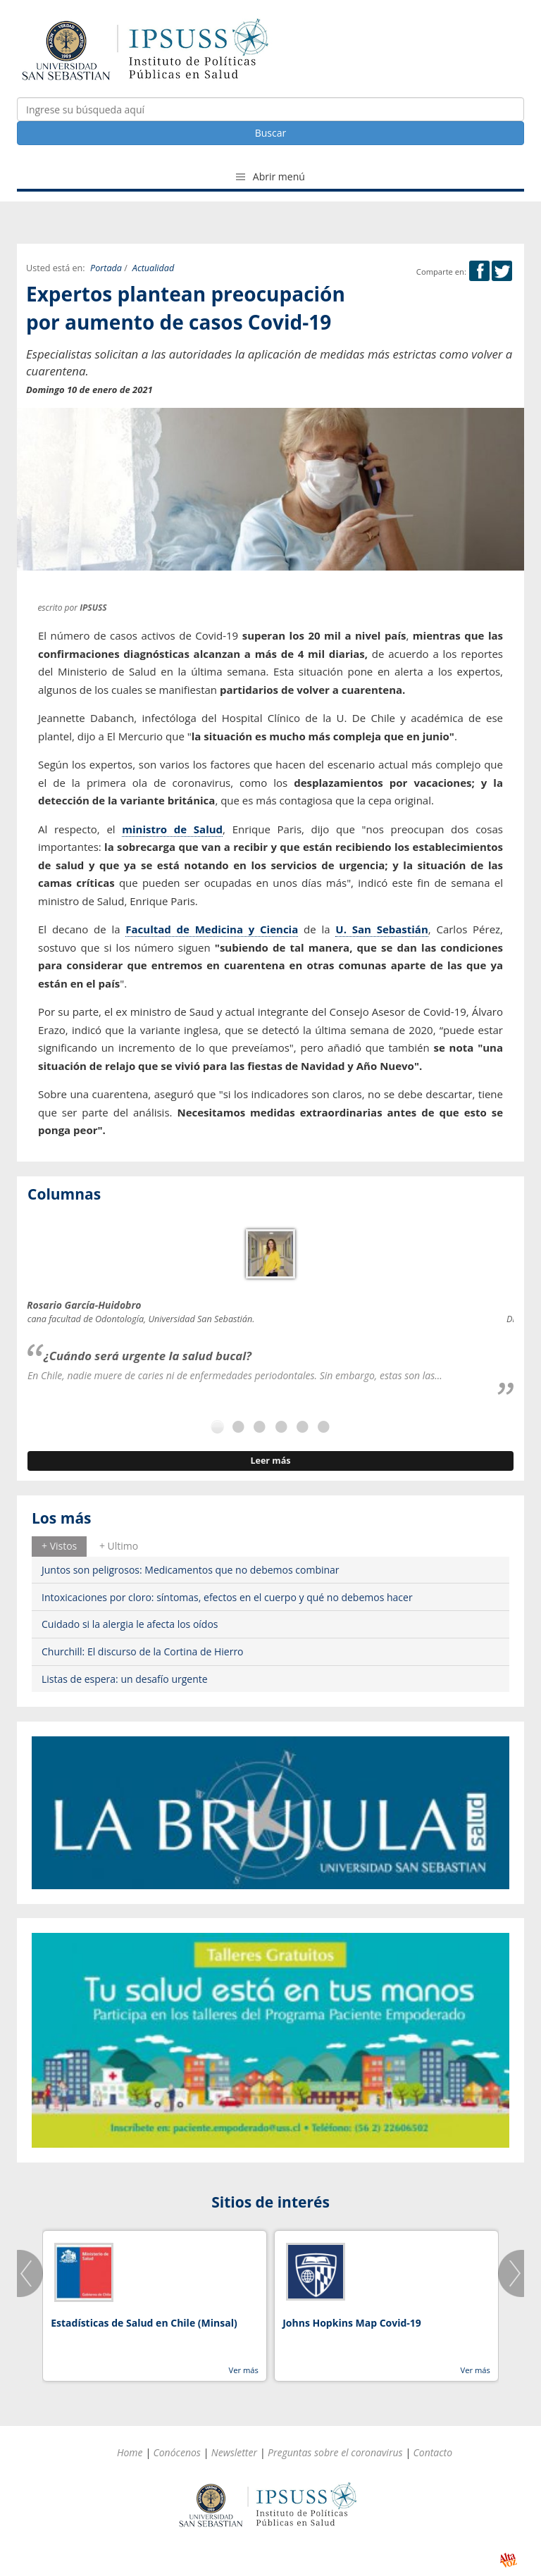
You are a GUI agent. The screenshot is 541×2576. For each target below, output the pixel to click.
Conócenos (177, 2452)
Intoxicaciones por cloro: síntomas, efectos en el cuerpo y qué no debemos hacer (227, 1597)
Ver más (243, 2370)
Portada (106, 268)
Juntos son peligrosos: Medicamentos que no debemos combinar (191, 1569)
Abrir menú (270, 176)
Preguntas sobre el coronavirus (335, 2452)
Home (130, 2452)
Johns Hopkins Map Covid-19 (351, 2322)
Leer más (270, 1461)
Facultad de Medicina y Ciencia (211, 929)
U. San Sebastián (381, 929)
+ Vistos (59, 1546)
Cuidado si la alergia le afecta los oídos (130, 1624)
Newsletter (234, 2452)
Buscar (271, 132)
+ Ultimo (118, 1546)
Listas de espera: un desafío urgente (125, 1679)
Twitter (502, 271)
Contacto (433, 2452)
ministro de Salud (172, 829)
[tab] (59, 1546)
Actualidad (153, 268)
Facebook (479, 271)
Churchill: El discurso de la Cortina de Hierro (143, 1651)
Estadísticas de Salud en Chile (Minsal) (144, 2322)
